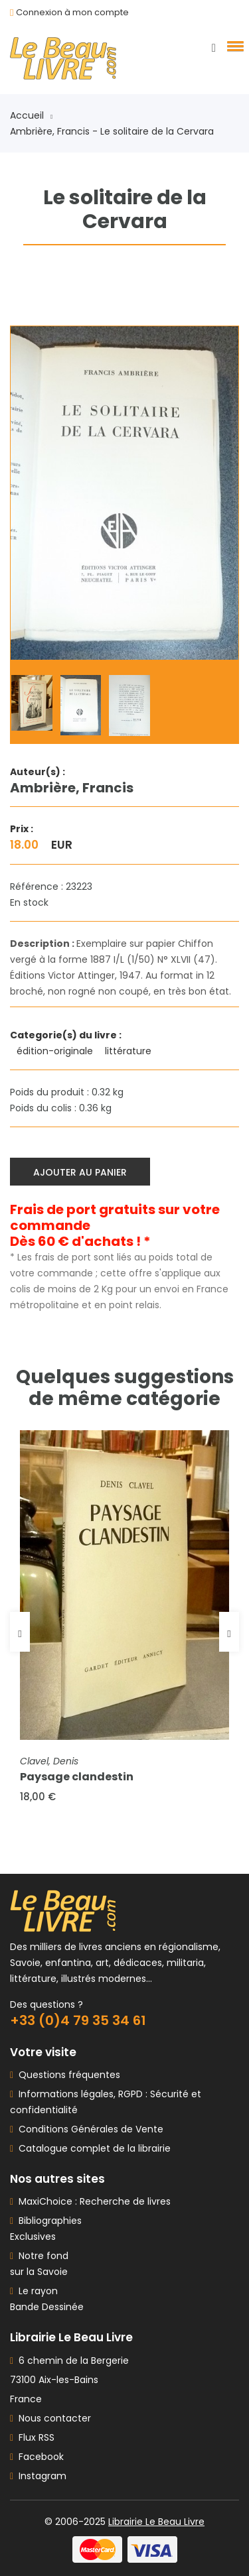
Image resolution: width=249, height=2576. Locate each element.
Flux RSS (32, 2437)
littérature (129, 1051)
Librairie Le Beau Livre (156, 2521)
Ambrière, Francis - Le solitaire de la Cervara (112, 131)
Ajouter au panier (80, 1172)
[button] (233, 45)
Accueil (31, 115)
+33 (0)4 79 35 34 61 (78, 2020)
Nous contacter (50, 2418)
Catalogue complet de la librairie (92, 2148)
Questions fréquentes (66, 2074)
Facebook (37, 2456)
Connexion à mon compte (72, 12)
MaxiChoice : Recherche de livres (92, 2201)
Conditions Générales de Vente (88, 2129)
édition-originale (56, 1051)
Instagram (38, 2476)
